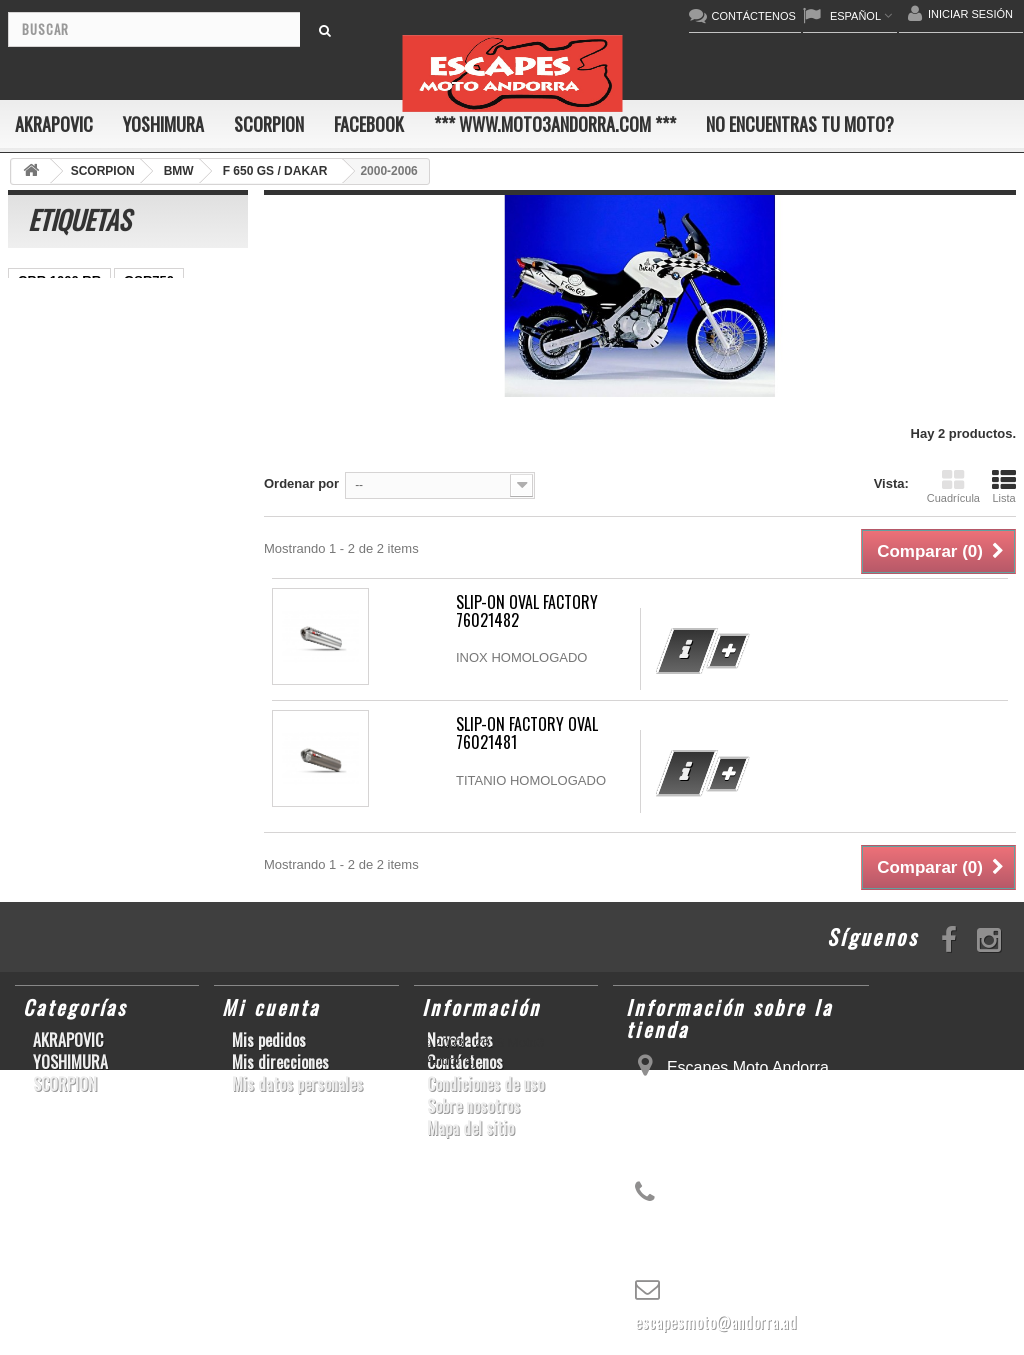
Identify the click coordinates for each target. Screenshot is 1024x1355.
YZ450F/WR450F (68, 400)
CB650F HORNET (181, 700)
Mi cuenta (271, 1007)
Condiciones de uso (485, 1084)
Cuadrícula (953, 486)
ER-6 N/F (113, 370)
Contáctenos (465, 1062)
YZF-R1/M (48, 490)
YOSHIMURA (163, 124)
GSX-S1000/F (155, 340)
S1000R (41, 640)
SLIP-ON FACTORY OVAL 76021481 (527, 733)
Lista (1004, 486)
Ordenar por (301, 483)
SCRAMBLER (59, 310)
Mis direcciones (280, 1062)
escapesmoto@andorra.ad (716, 1322)
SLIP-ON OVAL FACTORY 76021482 (527, 611)
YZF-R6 (120, 610)
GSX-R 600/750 (64, 520)
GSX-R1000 (150, 580)
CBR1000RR (56, 430)
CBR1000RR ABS (71, 550)
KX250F (190, 610)
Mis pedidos (269, 1040)
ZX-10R (40, 370)
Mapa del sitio (470, 1128)
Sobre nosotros (473, 1106)
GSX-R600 (155, 310)
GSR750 (149, 280)
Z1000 (106, 640)
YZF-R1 (165, 400)
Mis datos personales (297, 1084)
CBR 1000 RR (59, 280)
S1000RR (46, 610)
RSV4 (164, 550)
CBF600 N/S (55, 340)
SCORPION (269, 124)
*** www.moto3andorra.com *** (555, 124)
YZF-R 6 (174, 460)
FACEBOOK (369, 124)
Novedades (460, 1040)
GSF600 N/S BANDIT (81, 670)
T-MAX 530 (181, 640)
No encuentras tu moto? (800, 124)
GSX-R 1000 (55, 580)
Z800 (132, 430)
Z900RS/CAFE (61, 700)
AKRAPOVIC (54, 124)
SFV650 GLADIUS (72, 460)
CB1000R (129, 490)
